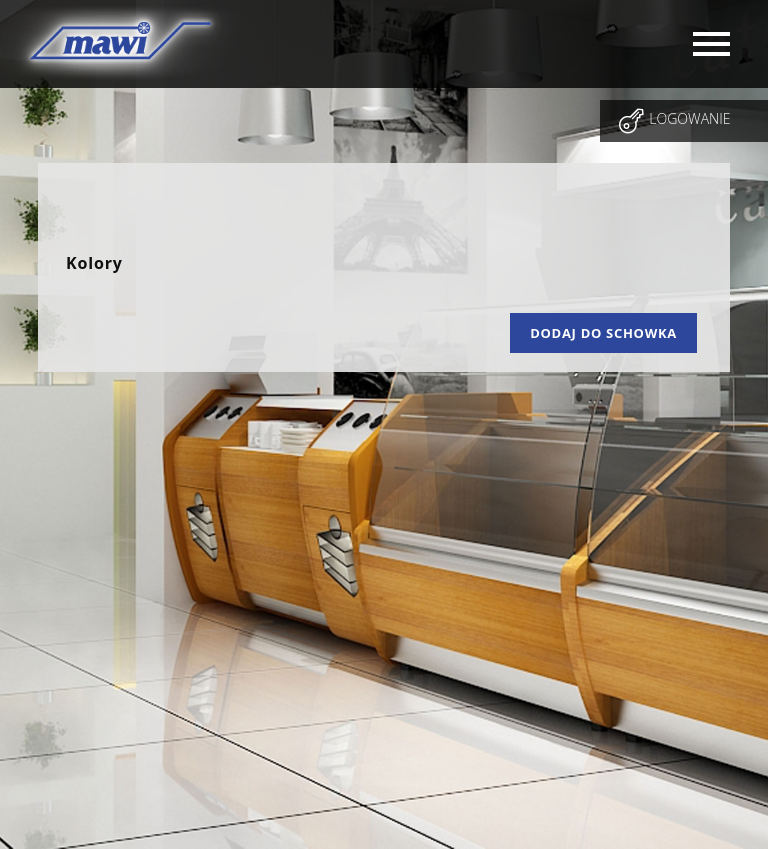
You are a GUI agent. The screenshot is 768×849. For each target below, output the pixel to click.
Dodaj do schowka (603, 333)
